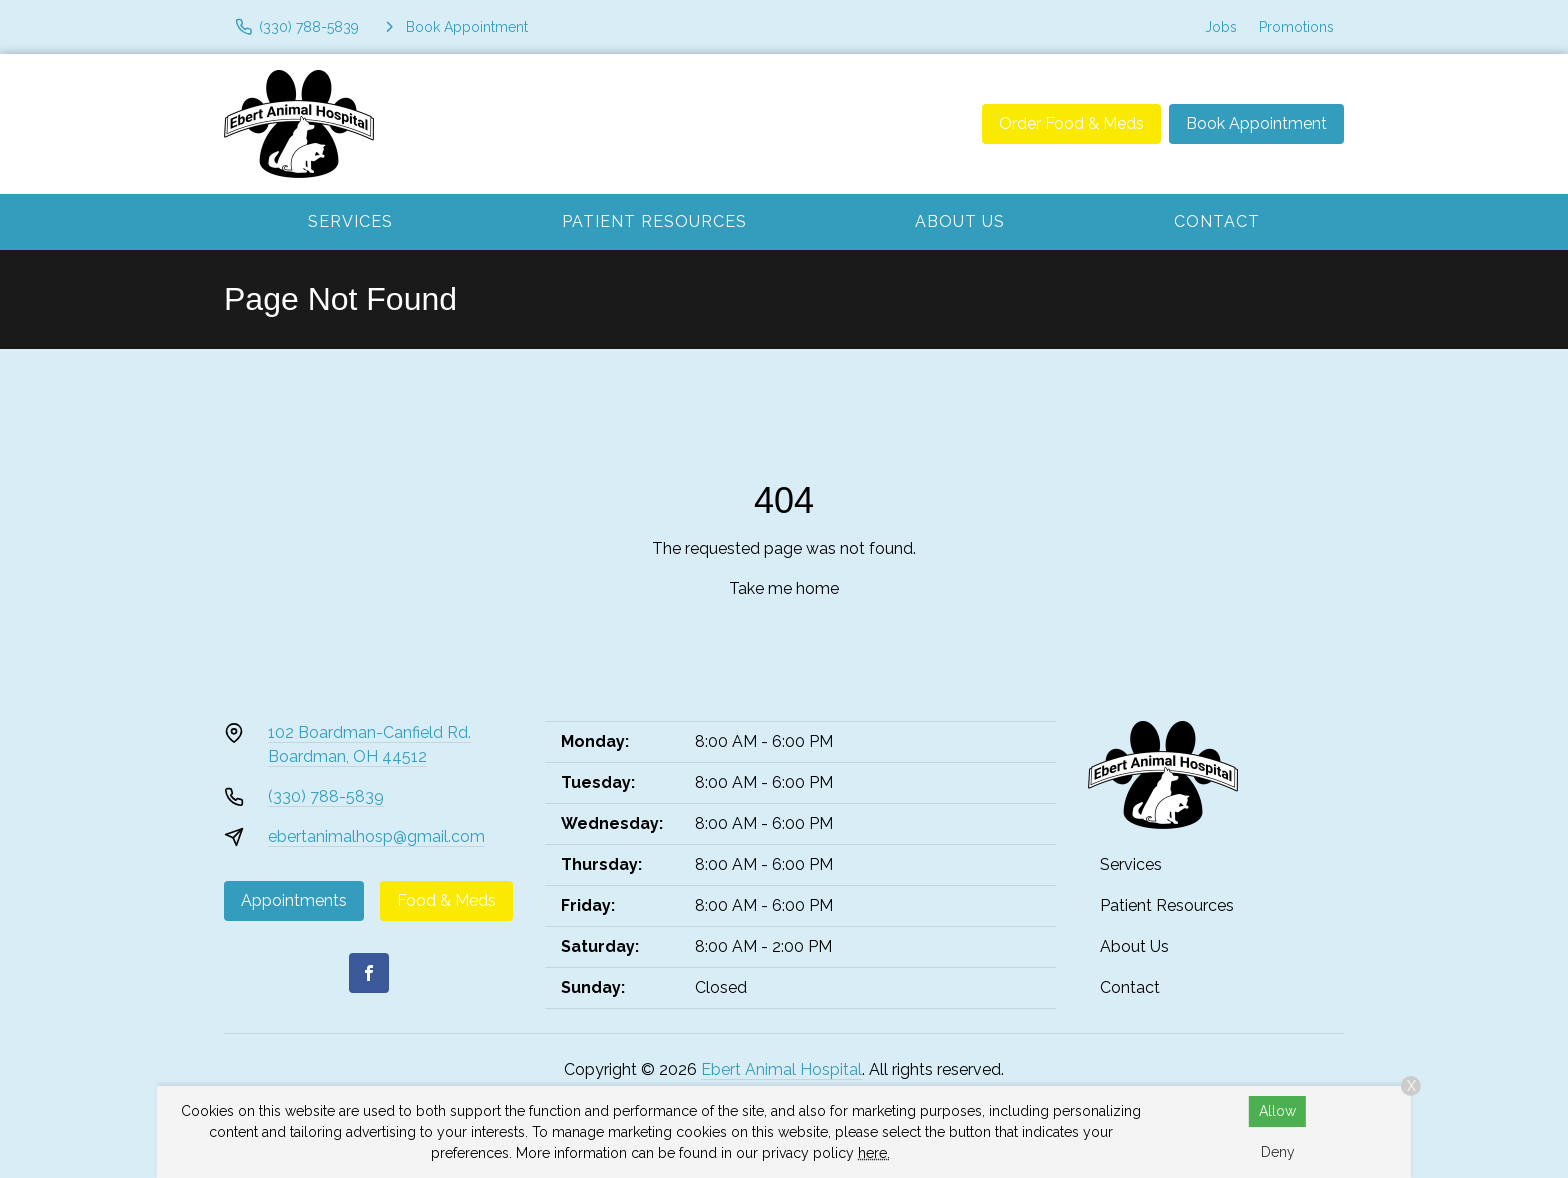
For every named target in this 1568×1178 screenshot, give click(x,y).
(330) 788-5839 (326, 796)
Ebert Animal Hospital (781, 1069)
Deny (1278, 1152)
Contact (1217, 221)
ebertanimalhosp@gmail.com (376, 836)
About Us (960, 221)
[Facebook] (369, 973)
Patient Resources (654, 221)
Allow (1277, 1111)
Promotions (1296, 27)
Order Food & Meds (1071, 123)
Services (350, 221)
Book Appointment (1256, 123)
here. (874, 1153)
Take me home (784, 588)
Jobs (1221, 27)
